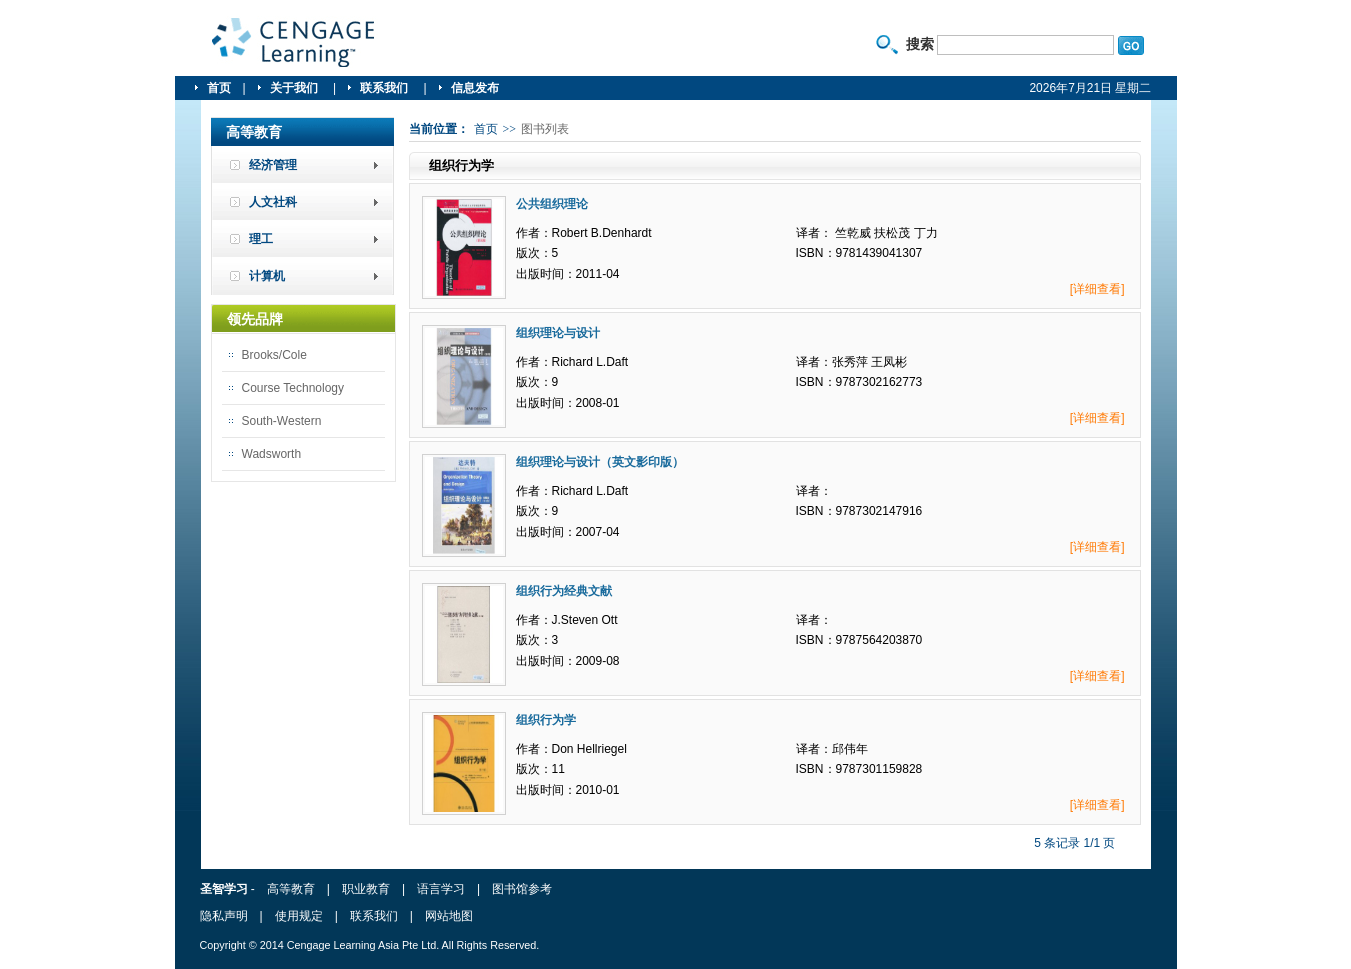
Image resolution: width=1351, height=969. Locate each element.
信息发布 (475, 88)
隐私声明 (224, 916)
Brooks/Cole (274, 355)
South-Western (282, 421)
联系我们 (385, 88)
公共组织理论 (552, 204)
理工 (261, 239)
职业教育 (366, 889)
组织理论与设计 (558, 333)
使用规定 (299, 916)
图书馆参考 (522, 889)
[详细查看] (1097, 289)
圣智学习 (294, 43)
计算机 (267, 276)
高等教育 (291, 889)
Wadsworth (272, 454)
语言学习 (441, 889)
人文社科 (273, 202)
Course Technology (293, 388)
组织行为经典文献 (564, 591)
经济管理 (273, 165)
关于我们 (295, 88)
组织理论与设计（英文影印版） (600, 462)
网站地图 (449, 916)
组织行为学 (546, 720)
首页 (219, 88)
